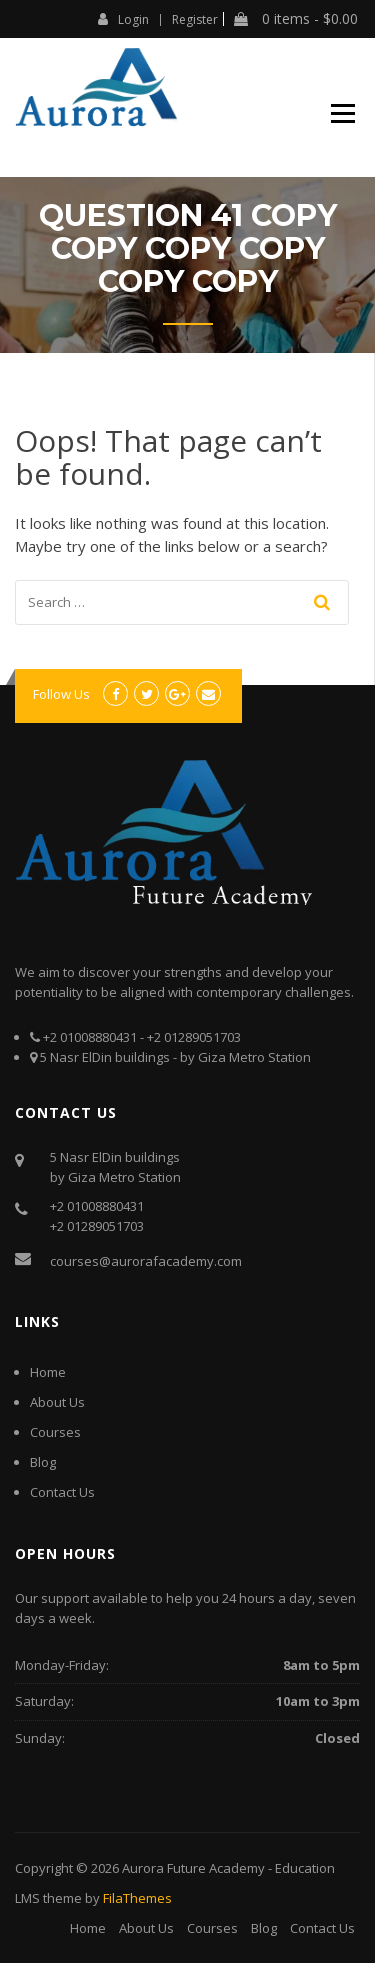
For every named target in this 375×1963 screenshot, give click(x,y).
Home (48, 1372)
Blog (43, 1462)
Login (123, 19)
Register (195, 20)
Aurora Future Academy (193, 1868)
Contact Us (62, 1492)
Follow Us (61, 694)
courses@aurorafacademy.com (146, 1261)
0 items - (296, 19)
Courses (55, 1432)
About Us (57, 1402)
